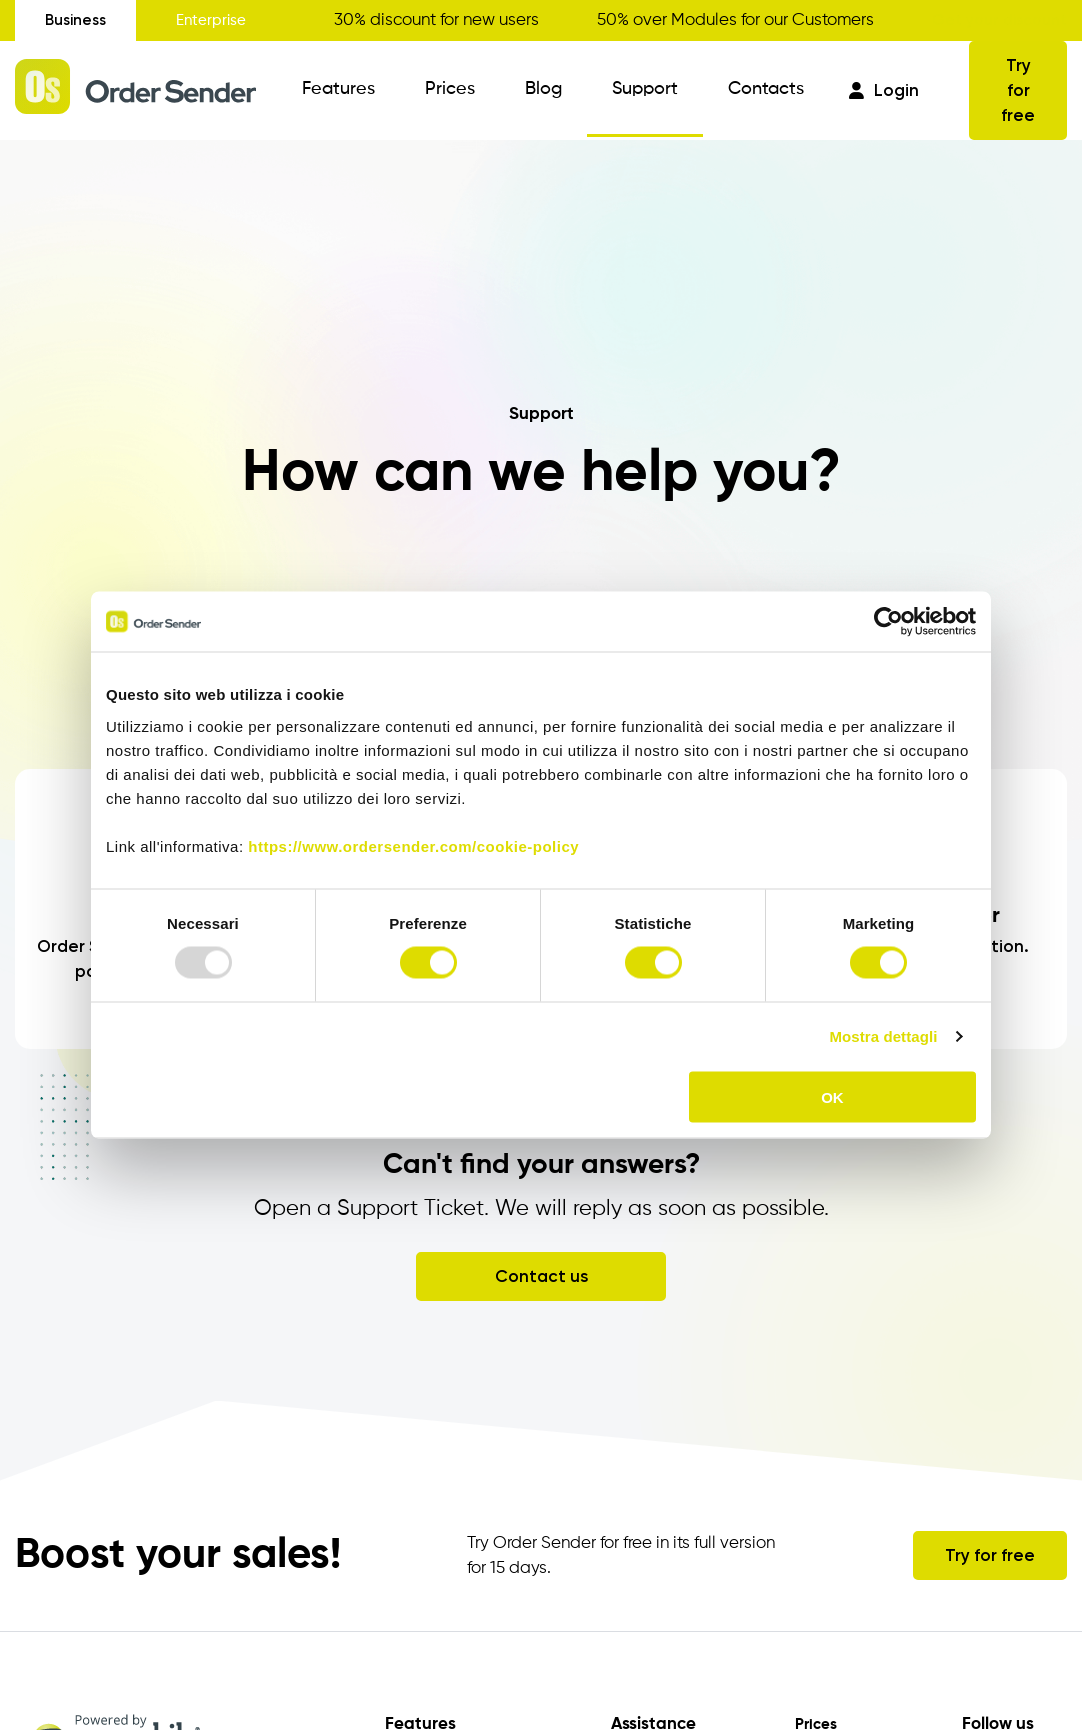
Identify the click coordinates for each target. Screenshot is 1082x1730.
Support (645, 89)
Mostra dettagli (883, 1036)
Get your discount (999, 20)
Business (75, 20)
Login (884, 90)
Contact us (541, 1276)
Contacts (766, 89)
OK (832, 1096)
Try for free (1018, 90)
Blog (543, 89)
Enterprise (211, 20)
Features (338, 89)
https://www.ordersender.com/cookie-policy (413, 845)
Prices (450, 89)
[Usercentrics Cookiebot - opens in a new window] (888, 622)
